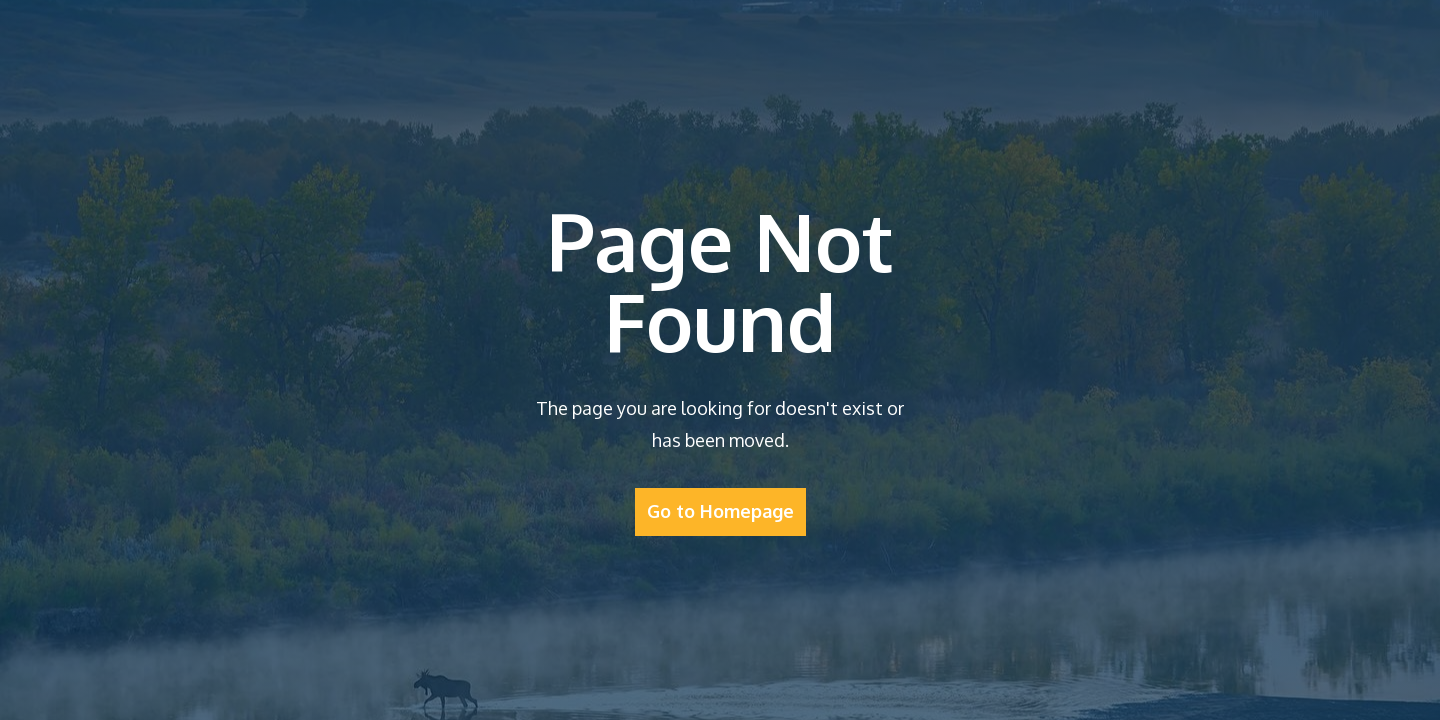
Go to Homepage (720, 511)
